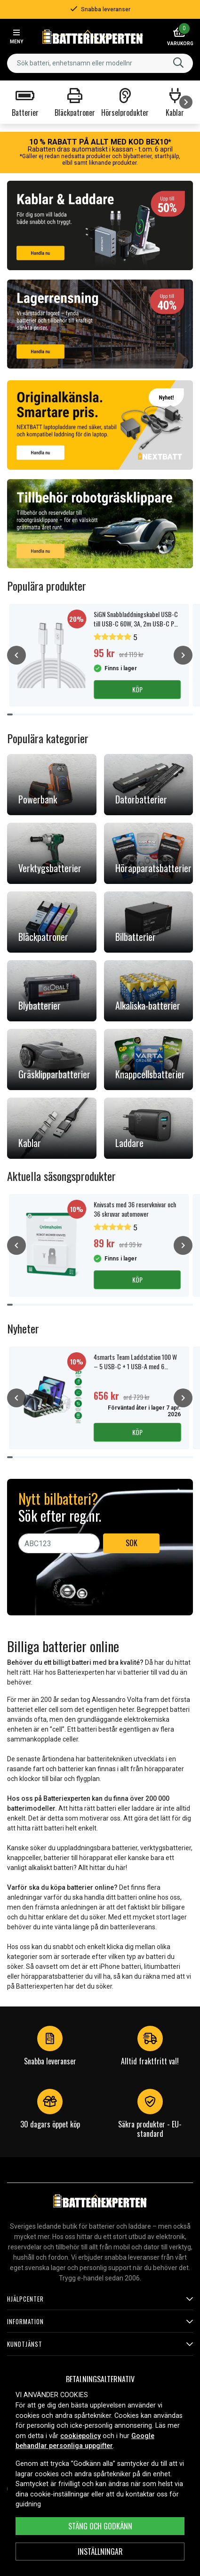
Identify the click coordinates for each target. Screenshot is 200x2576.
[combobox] (100, 63)
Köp (137, 689)
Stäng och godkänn (100, 2526)
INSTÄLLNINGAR (100, 2551)
